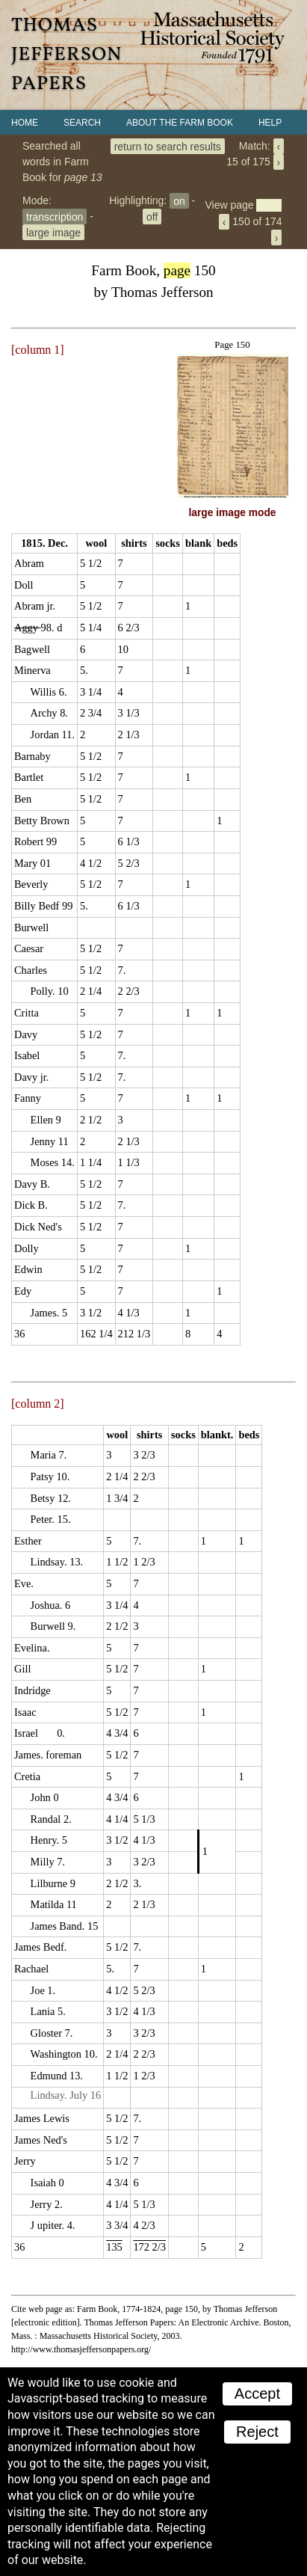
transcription (54, 216)
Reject (257, 2431)
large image (53, 232)
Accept (257, 2393)
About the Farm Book (179, 122)
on (179, 200)
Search (82, 122)
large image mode (232, 512)
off (152, 216)
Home (24, 122)
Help (270, 122)
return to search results (167, 146)
